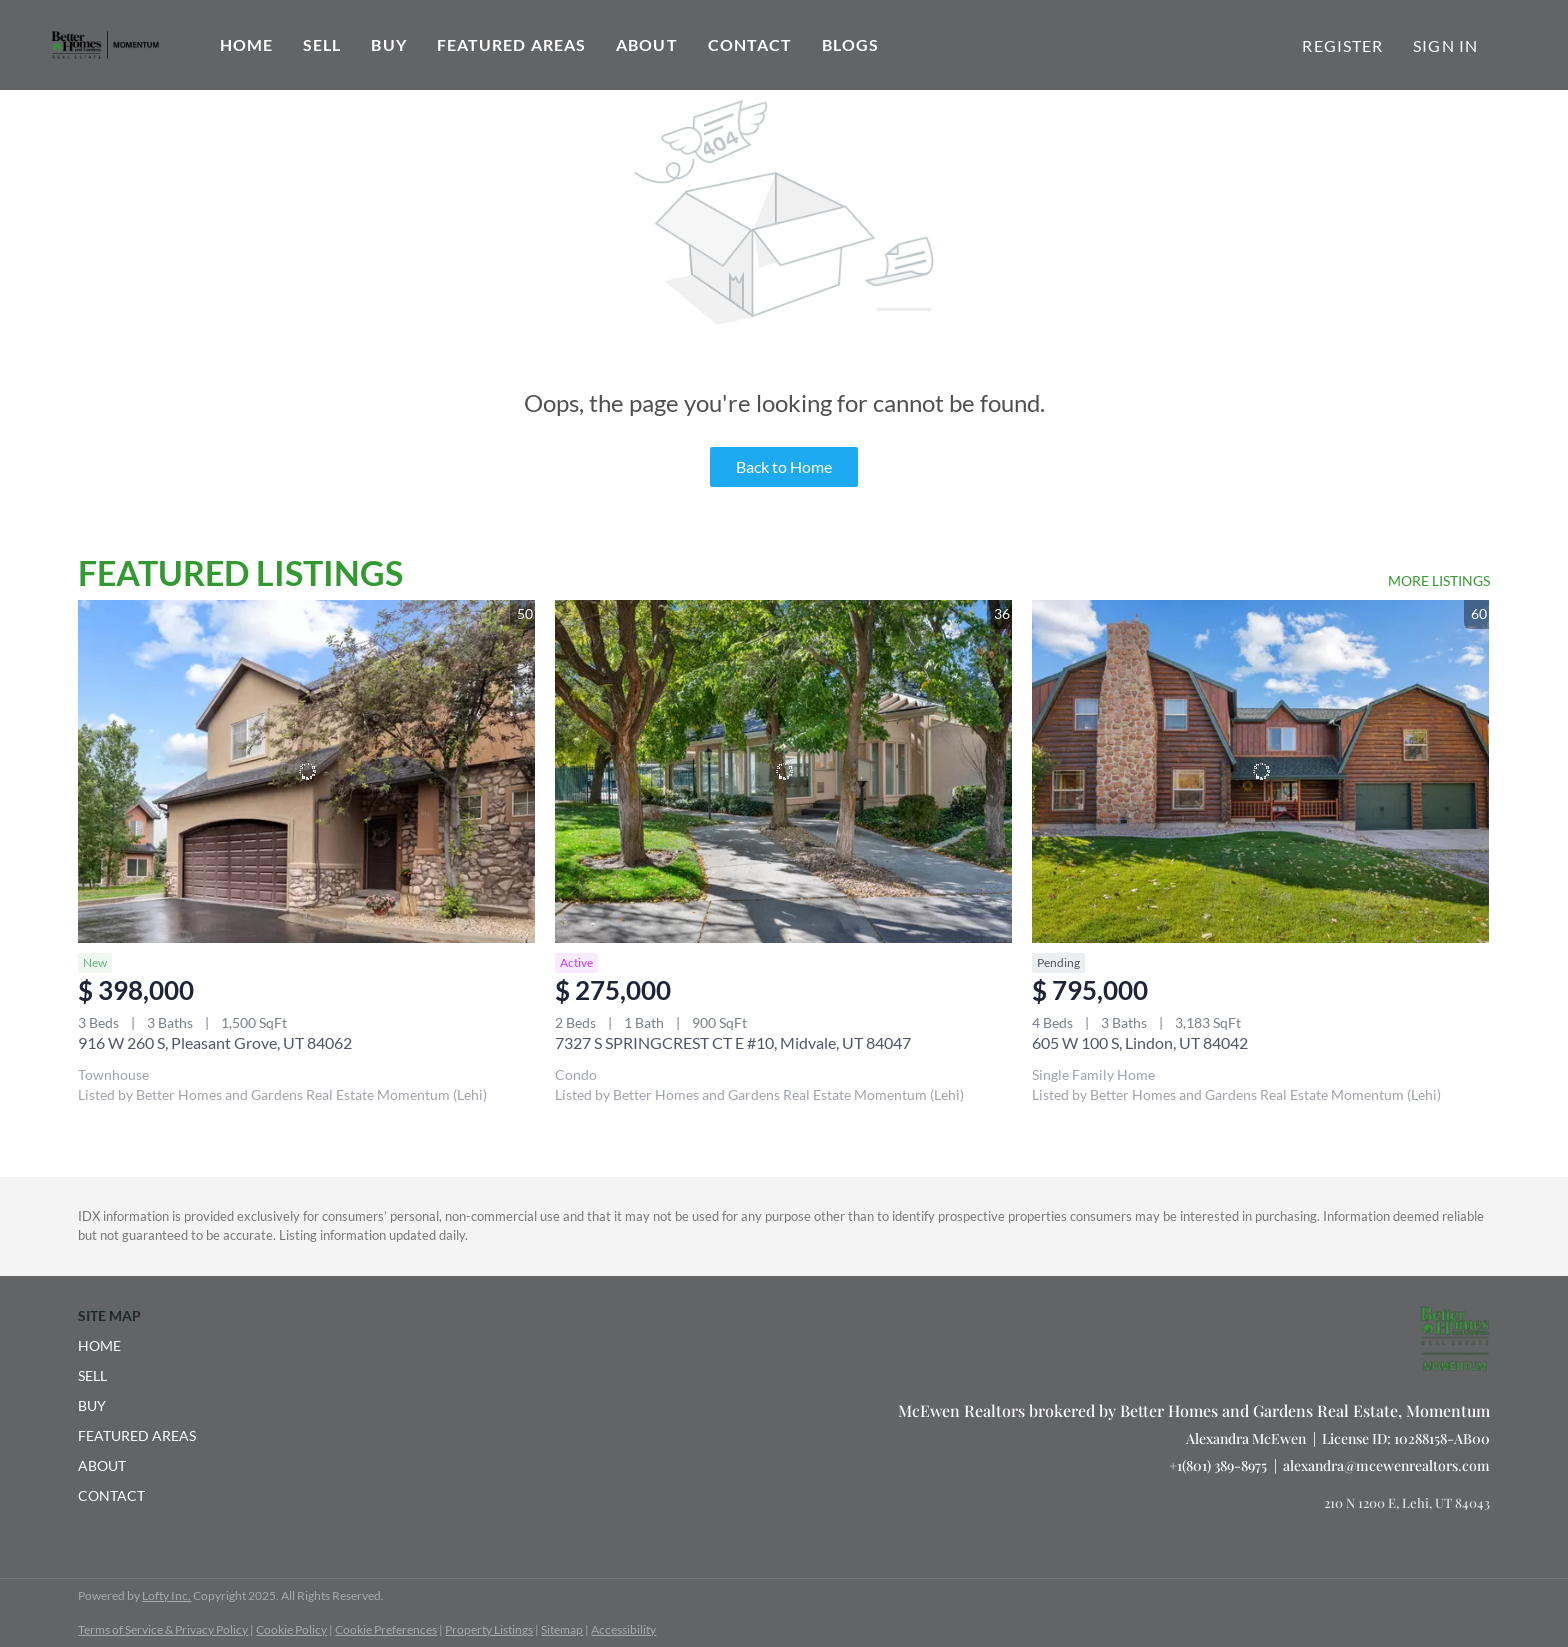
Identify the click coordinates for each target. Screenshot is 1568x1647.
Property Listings (489, 1629)
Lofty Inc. (166, 1595)
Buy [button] (388, 44)
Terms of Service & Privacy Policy (163, 1629)
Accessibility (623, 1629)
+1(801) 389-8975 (1218, 1465)
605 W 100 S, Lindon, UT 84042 (1140, 1042)
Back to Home (784, 466)
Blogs (850, 44)
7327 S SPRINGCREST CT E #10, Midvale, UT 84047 (733, 1042)
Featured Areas (511, 44)
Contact (750, 44)
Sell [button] (322, 44)
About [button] (647, 44)
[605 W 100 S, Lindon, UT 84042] (1260, 771)
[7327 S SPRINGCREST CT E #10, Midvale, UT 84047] (783, 771)
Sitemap (562, 1629)
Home (246, 44)
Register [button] (1342, 45)
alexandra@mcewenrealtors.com (1386, 1465)
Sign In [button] (1445, 45)
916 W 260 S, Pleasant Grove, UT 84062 (215, 1042)
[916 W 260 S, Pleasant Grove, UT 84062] (306, 771)
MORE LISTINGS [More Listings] (1439, 580)
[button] (143, 1346)
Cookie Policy (291, 1629)
